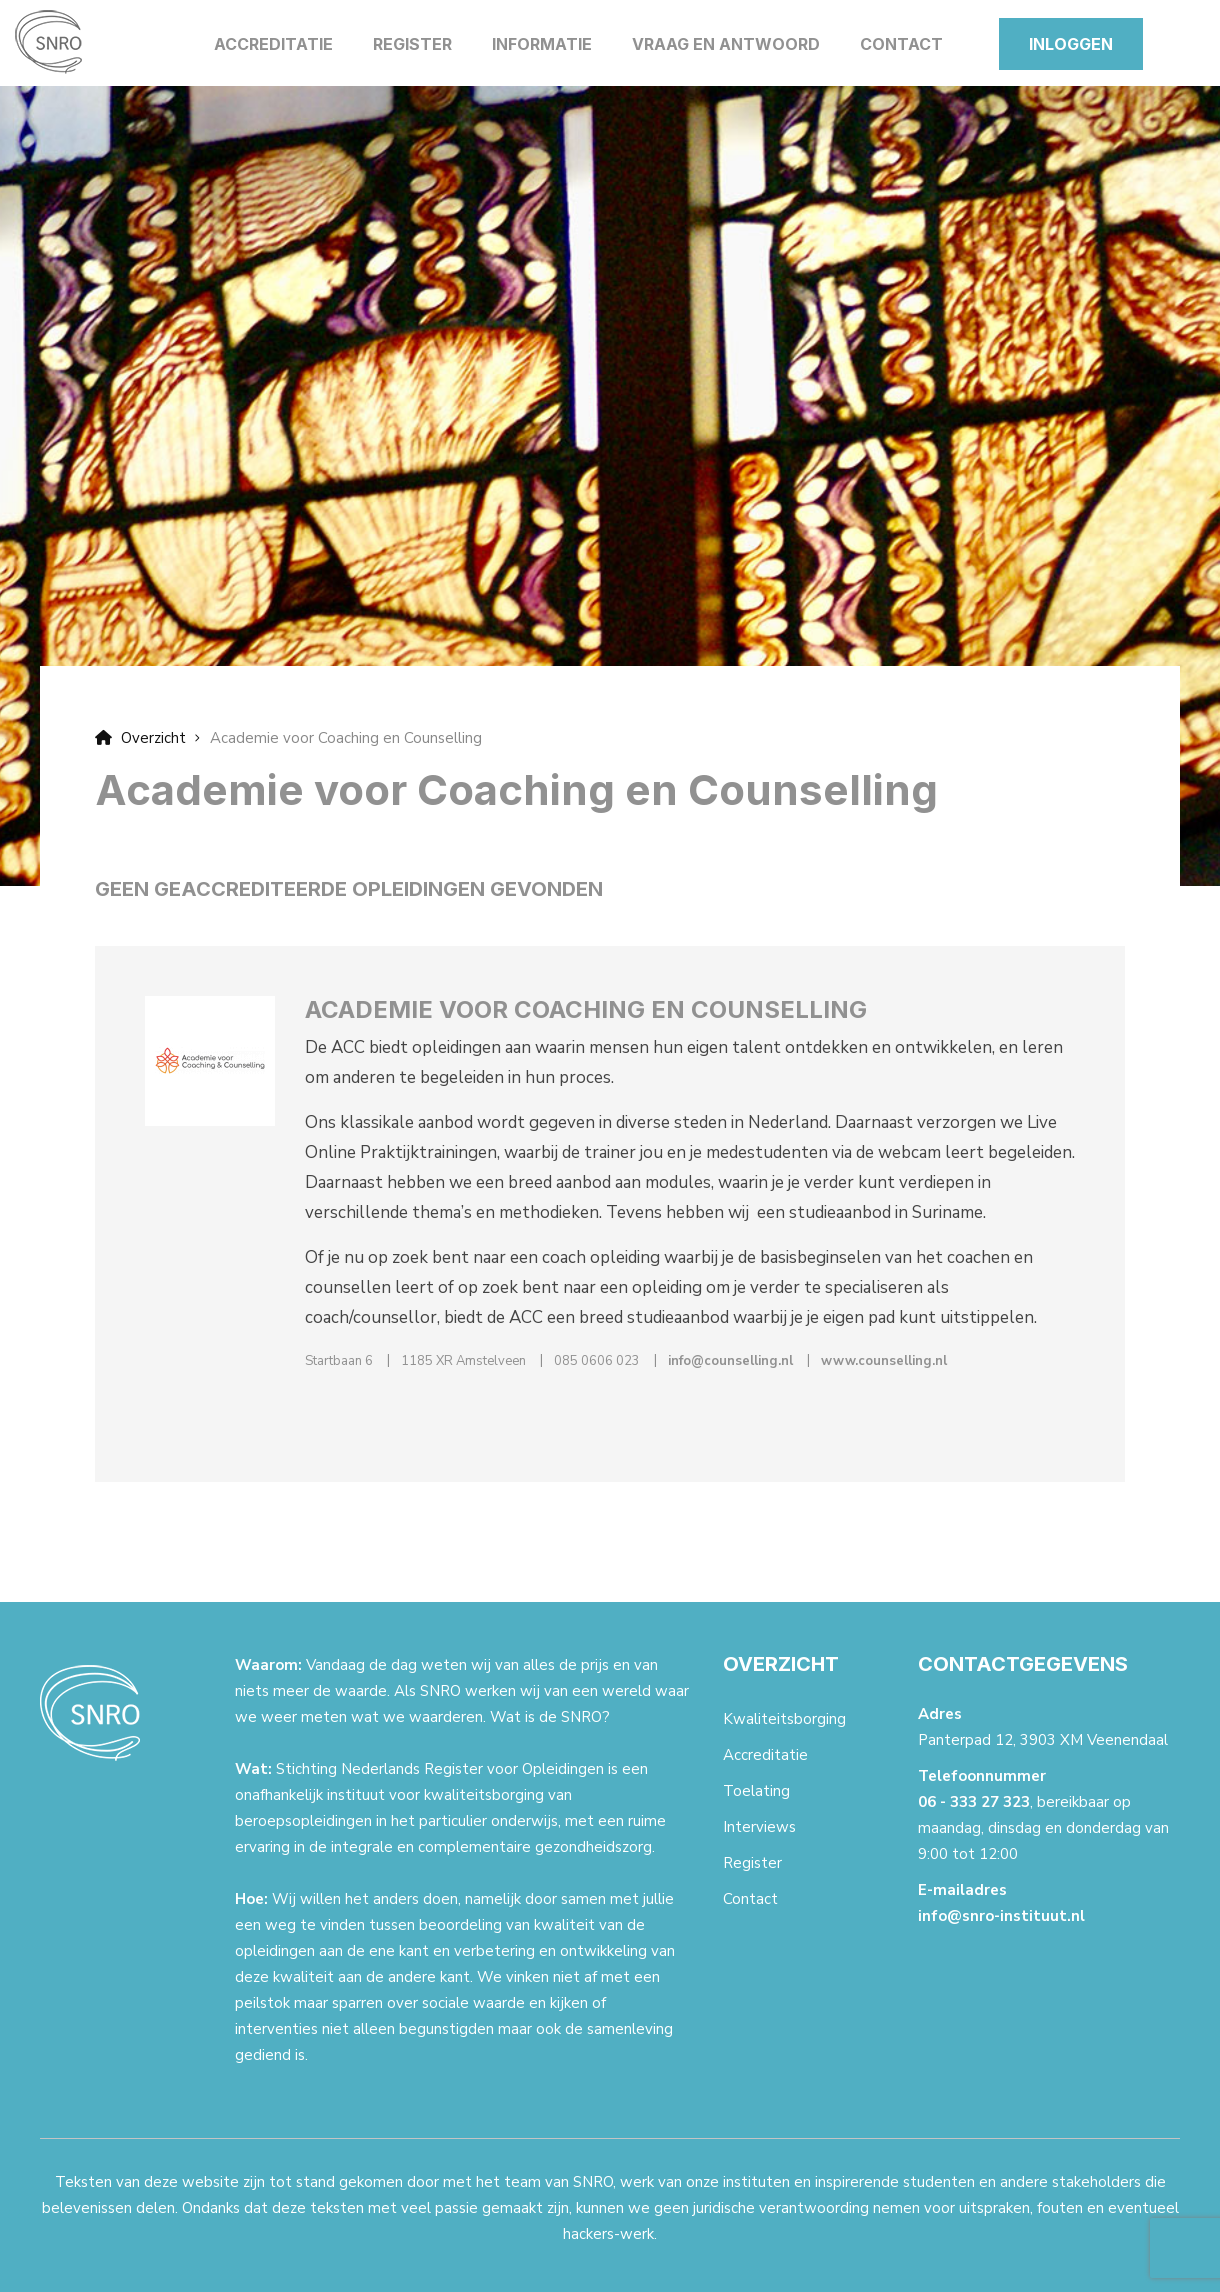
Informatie (542, 44)
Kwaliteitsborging (784, 1719)
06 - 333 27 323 (974, 1802)
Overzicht (140, 738)
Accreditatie (273, 44)
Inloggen (1071, 44)
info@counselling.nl (730, 1361)
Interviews (759, 1827)
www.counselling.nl (884, 1361)
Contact (901, 44)
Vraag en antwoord (726, 44)
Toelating (756, 1791)
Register (412, 44)
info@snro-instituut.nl (1001, 1916)
